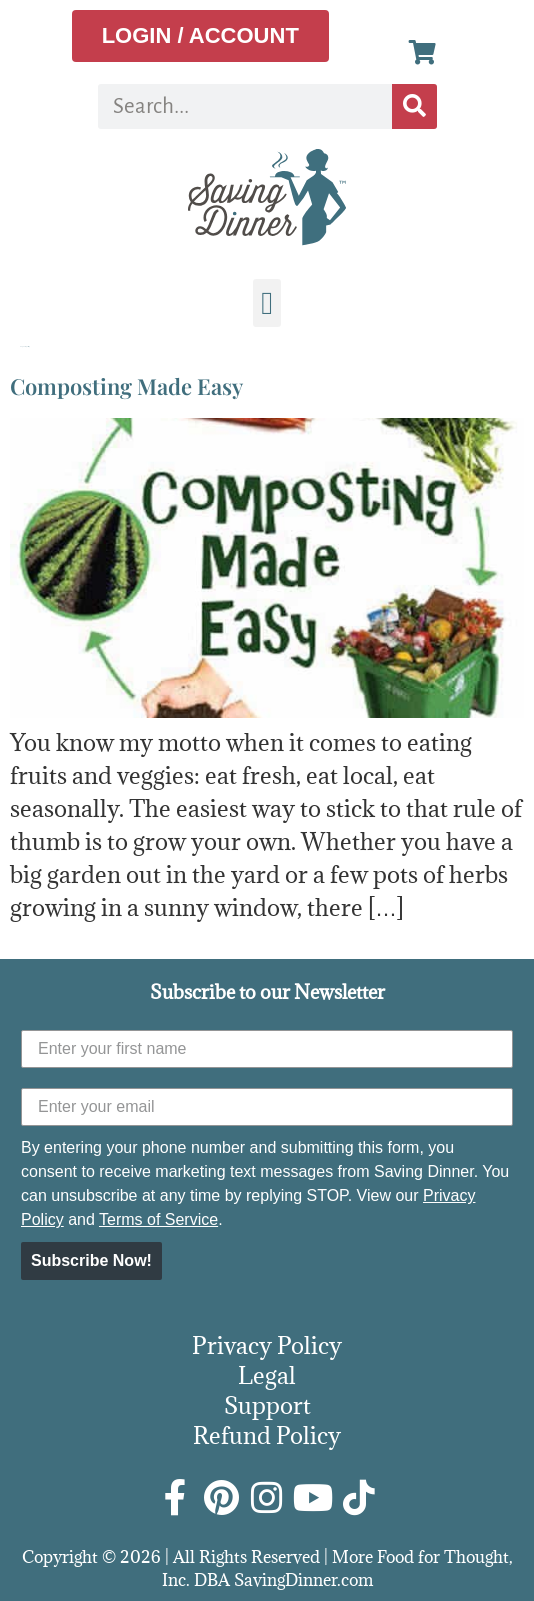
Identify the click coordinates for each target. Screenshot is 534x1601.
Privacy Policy (267, 1345)
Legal (267, 1375)
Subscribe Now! (91, 1260)
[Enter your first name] (267, 1049)
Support (267, 1405)
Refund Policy (267, 1435)
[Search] (414, 106)
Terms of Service (158, 1219)
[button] (267, 303)
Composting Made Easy (126, 386)
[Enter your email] (267, 1107)
